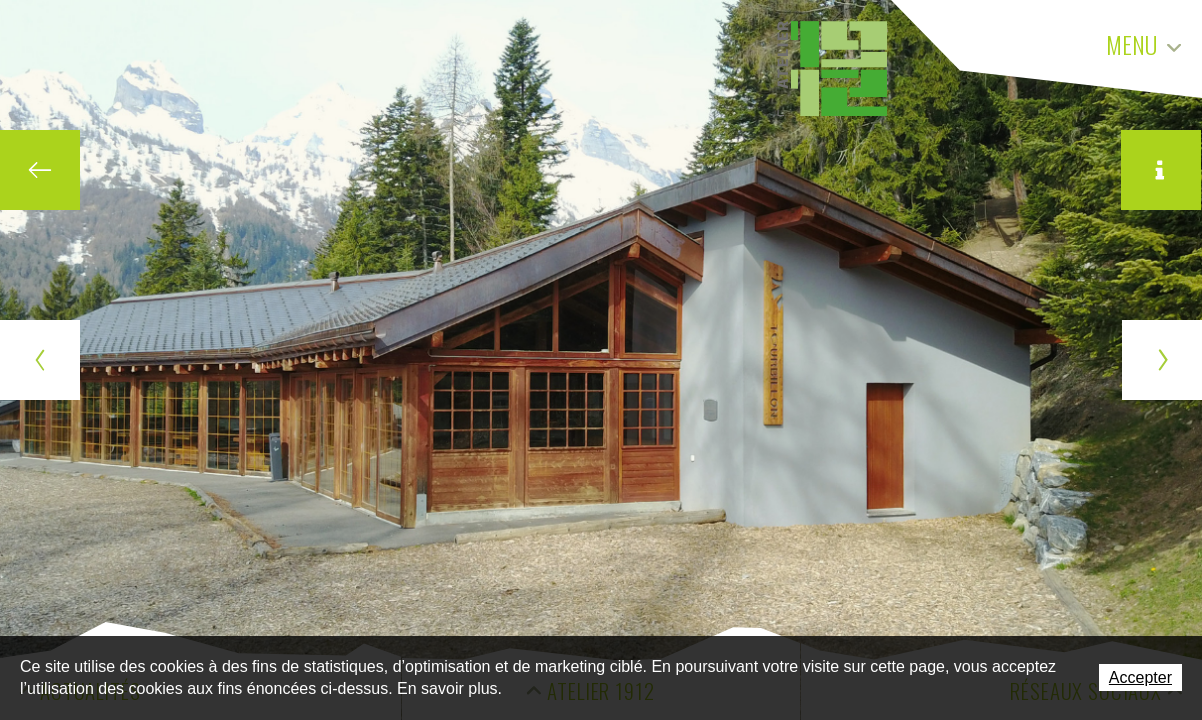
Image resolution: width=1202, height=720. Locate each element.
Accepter (1140, 677)
